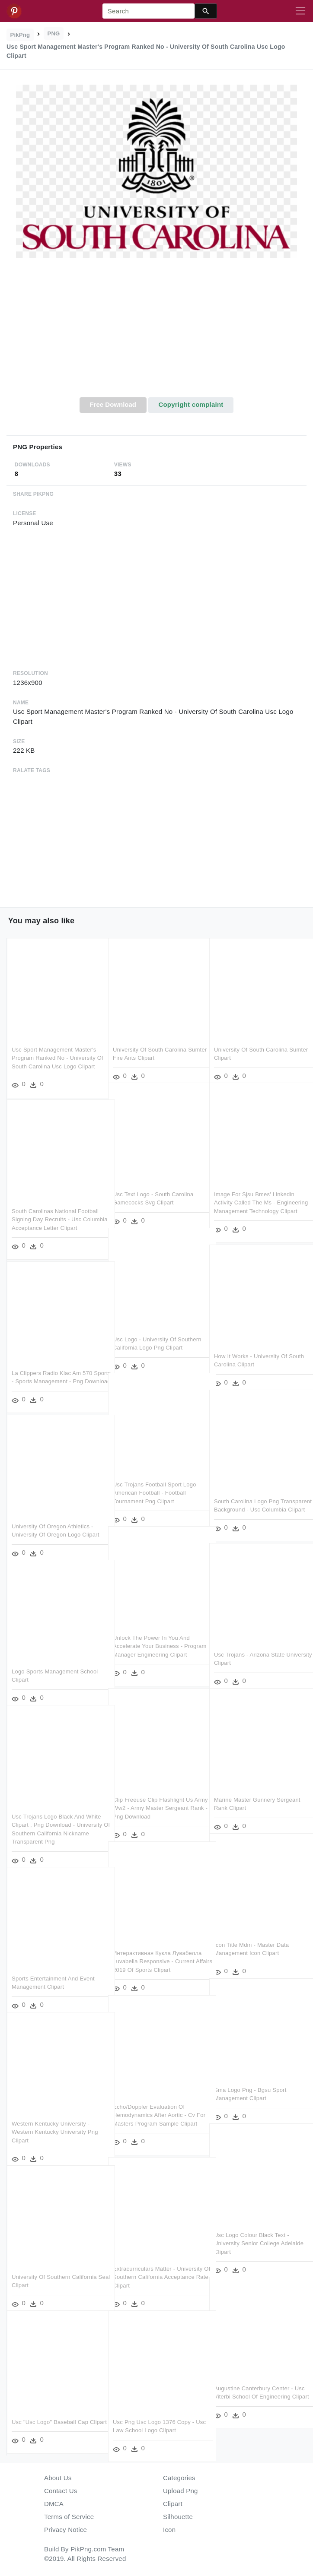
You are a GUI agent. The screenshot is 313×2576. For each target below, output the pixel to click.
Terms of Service (69, 2516)
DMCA (54, 2503)
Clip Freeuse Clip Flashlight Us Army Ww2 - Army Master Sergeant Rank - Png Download (154, 1797)
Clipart (172, 2503)
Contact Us (60, 2490)
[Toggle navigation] (300, 11)
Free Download (112, 404)
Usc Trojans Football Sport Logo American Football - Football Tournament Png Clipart (154, 1481)
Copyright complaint (190, 404)
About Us (58, 2477)
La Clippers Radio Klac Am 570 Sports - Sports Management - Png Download (52, 1370)
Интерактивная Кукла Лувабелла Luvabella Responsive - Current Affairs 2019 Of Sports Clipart (157, 1950)
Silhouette (178, 2516)
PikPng (20, 35)
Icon (169, 2529)
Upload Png (180, 2490)
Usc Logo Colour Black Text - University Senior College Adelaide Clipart (251, 2232)
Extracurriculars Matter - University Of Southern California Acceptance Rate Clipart (155, 2266)
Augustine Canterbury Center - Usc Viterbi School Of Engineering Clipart (258, 2385)
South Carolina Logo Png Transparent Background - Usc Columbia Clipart (253, 1498)
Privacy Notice (65, 2529)
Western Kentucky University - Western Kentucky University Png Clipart (55, 2120)
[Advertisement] (156, 332)
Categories (179, 2477)
